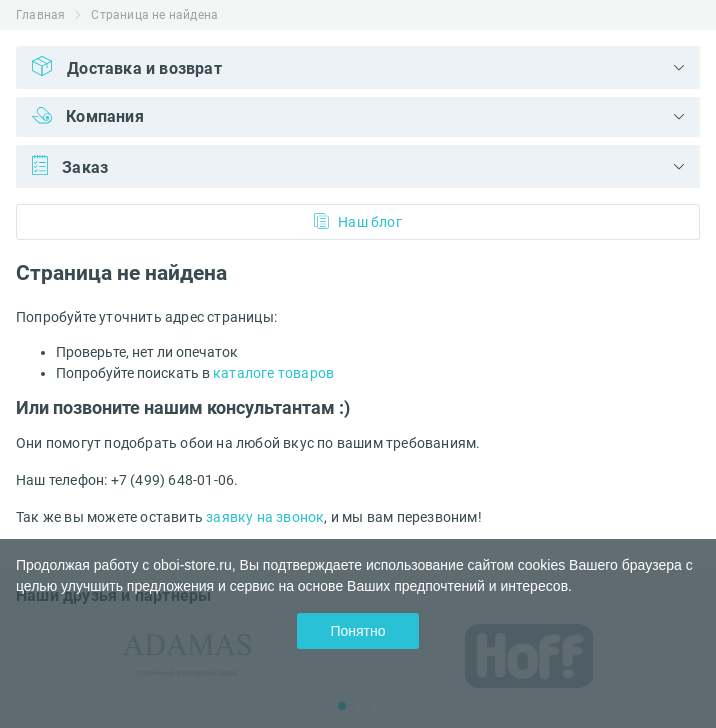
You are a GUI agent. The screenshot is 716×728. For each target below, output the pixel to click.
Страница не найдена (154, 15)
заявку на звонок (265, 517)
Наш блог (358, 221)
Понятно (357, 631)
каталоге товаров (273, 373)
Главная (40, 15)
